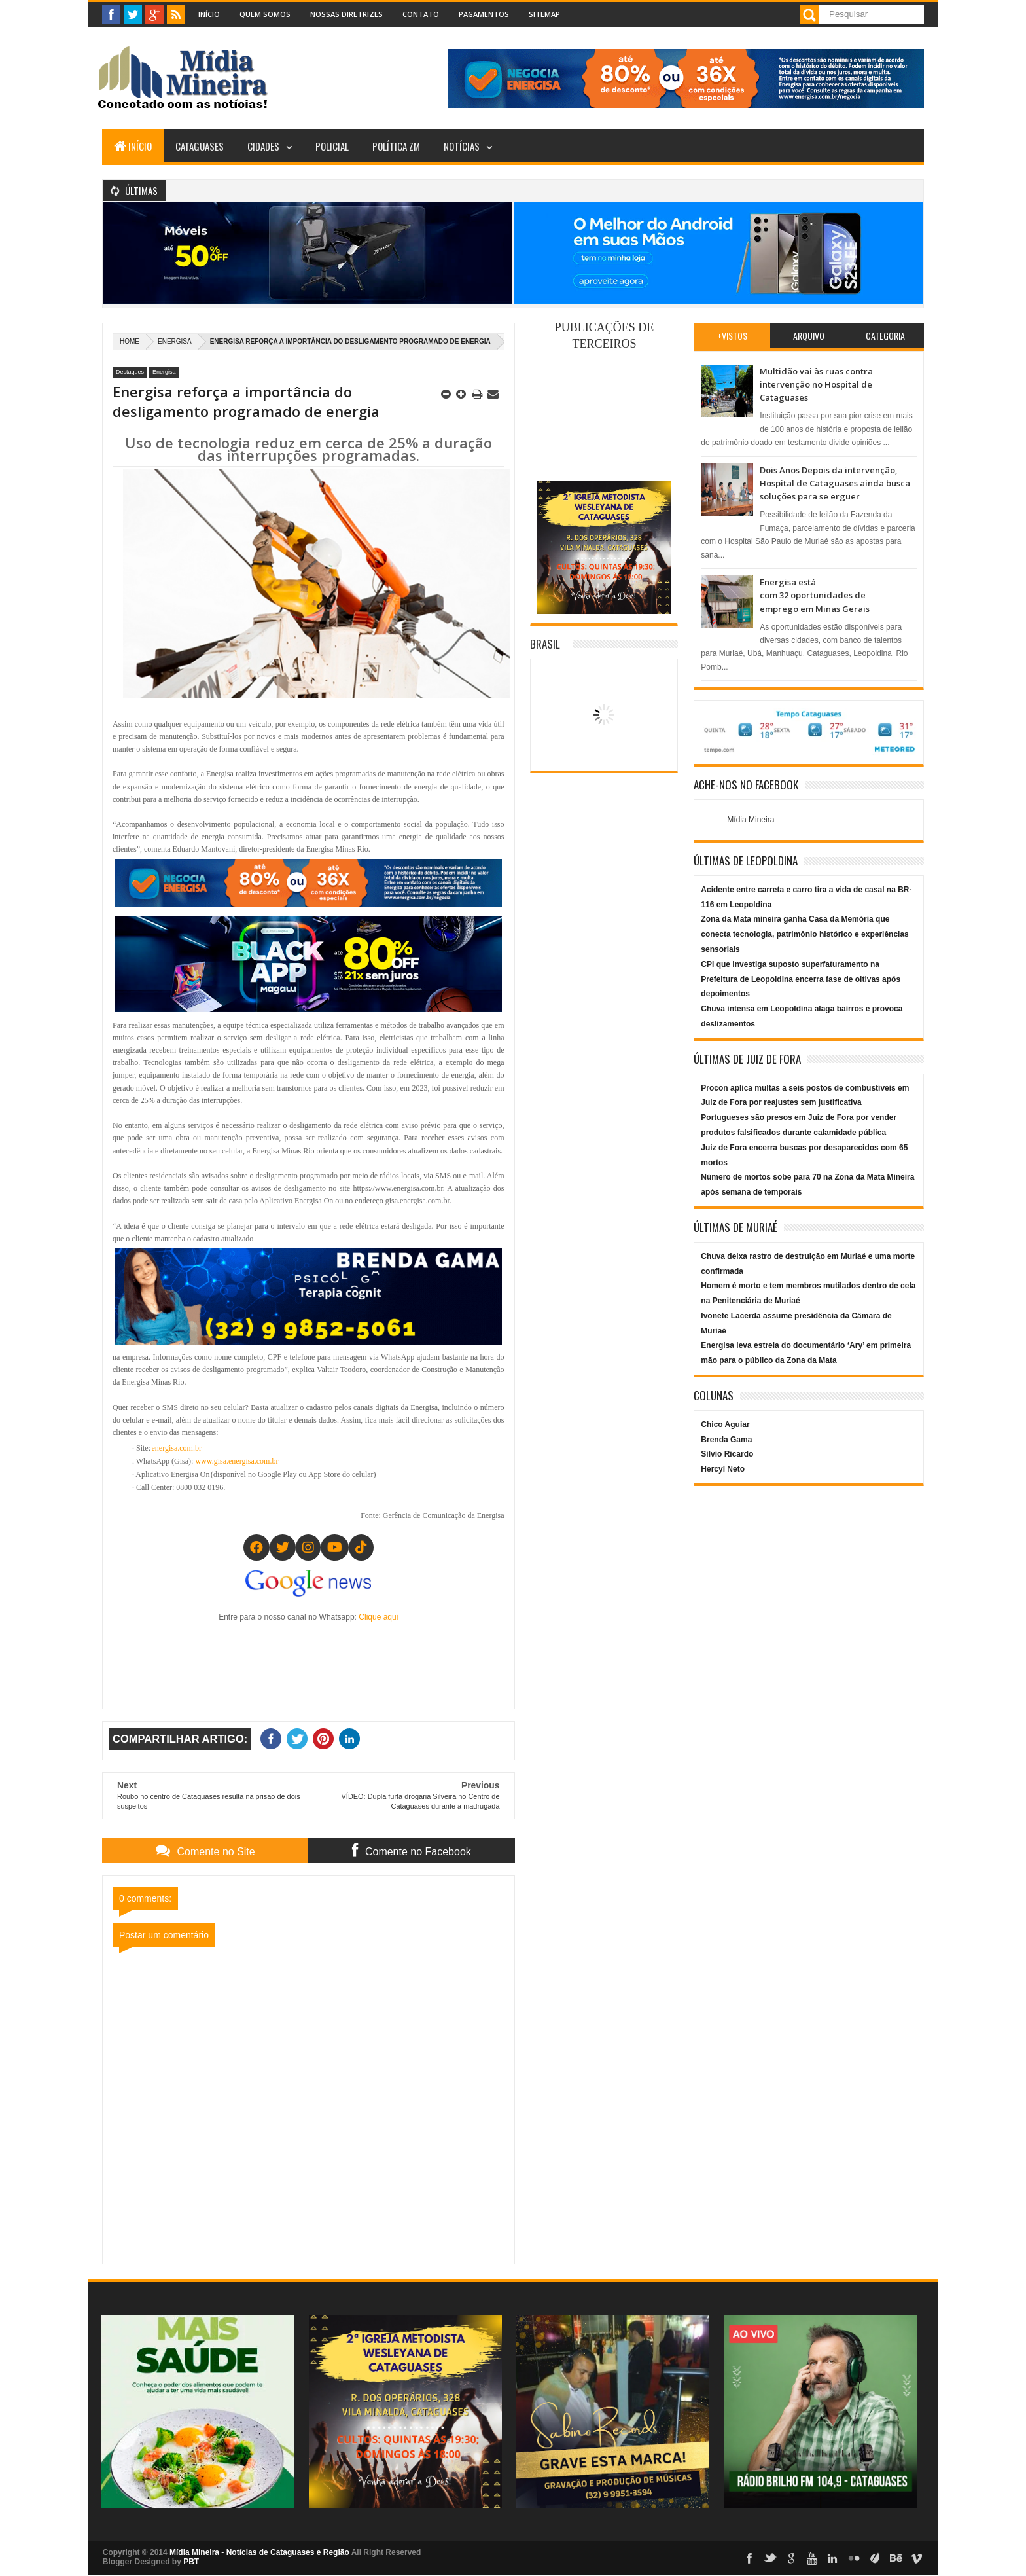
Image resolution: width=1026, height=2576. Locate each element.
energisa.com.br (177, 1448)
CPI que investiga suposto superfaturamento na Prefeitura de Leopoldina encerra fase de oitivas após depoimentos (800, 979)
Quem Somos (265, 14)
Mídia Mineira (750, 819)
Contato (420, 14)
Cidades (263, 146)
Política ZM (396, 146)
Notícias (462, 146)
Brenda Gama (726, 1439)
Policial (332, 146)
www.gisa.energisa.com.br (236, 1461)
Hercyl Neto (723, 1469)
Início (209, 14)
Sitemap (544, 14)
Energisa (175, 341)
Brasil (545, 644)
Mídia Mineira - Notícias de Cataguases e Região (259, 2552)
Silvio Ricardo (727, 1454)
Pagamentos (484, 14)
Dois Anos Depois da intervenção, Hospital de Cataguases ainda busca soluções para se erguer (835, 483)
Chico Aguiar (725, 1424)
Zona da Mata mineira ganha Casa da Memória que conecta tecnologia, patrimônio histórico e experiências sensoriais (804, 934)
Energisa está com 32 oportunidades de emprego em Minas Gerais (815, 595)
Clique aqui (378, 1617)
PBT (191, 2561)
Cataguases (199, 146)
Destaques (130, 372)
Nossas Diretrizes (346, 14)
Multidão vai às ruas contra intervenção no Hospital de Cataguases (816, 384)
